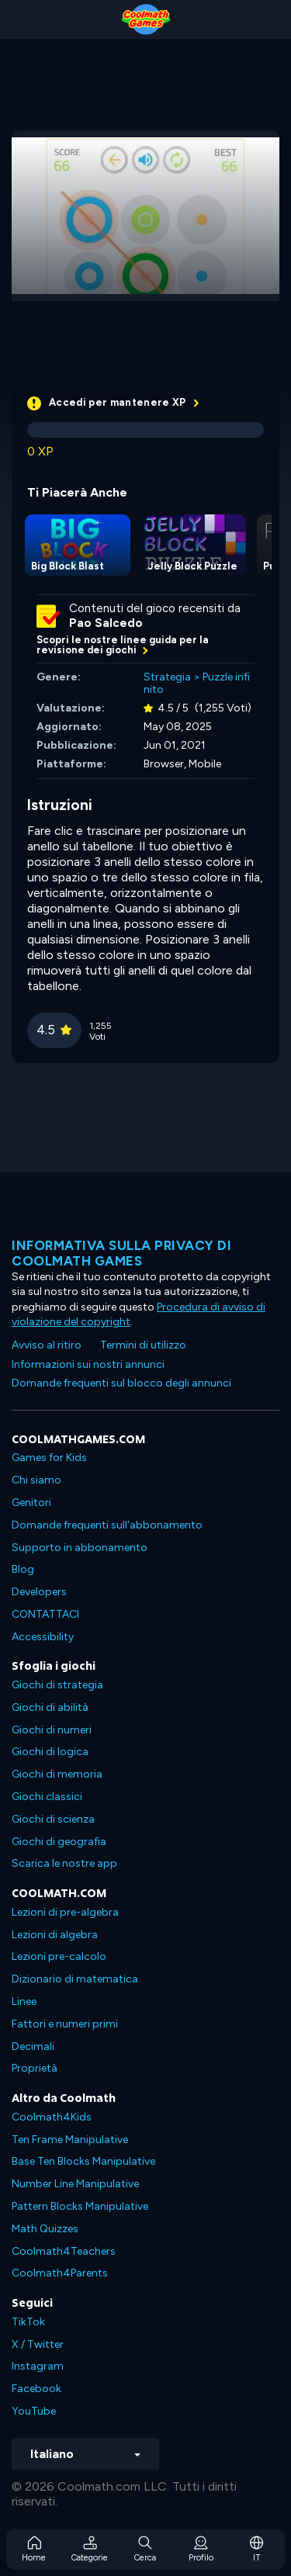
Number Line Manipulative (75, 2183)
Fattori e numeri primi (65, 2024)
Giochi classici (47, 1796)
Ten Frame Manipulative (70, 2139)
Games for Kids (49, 1457)
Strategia (167, 677)
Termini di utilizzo (143, 1345)
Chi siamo (36, 1480)
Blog (23, 1569)
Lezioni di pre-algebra (65, 1912)
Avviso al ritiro (46, 1345)
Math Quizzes (45, 2228)
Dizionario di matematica (75, 1979)
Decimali (33, 2046)
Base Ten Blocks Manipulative (83, 2161)
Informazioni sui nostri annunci (88, 1364)
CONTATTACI (45, 1614)
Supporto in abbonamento (79, 1547)
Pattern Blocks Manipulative (80, 2206)
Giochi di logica (50, 1751)
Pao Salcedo (106, 623)
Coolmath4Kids (52, 2117)
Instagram (38, 2366)
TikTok (28, 2321)
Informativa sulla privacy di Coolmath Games (121, 1253)
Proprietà (34, 2068)
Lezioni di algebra (55, 1934)
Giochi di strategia (57, 1684)
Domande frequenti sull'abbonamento (107, 1525)
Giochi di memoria (57, 1774)
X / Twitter (38, 2344)
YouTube (34, 2411)
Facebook (36, 2388)
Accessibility (43, 1636)
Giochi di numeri (52, 1729)
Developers (39, 1591)
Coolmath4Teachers (64, 2251)
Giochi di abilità (50, 1707)
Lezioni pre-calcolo (59, 1956)
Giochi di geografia (59, 1841)
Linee (24, 2001)
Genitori (31, 1502)
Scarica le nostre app (64, 1863)
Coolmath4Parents (60, 2273)
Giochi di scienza (53, 1819)
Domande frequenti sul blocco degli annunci (121, 1383)
